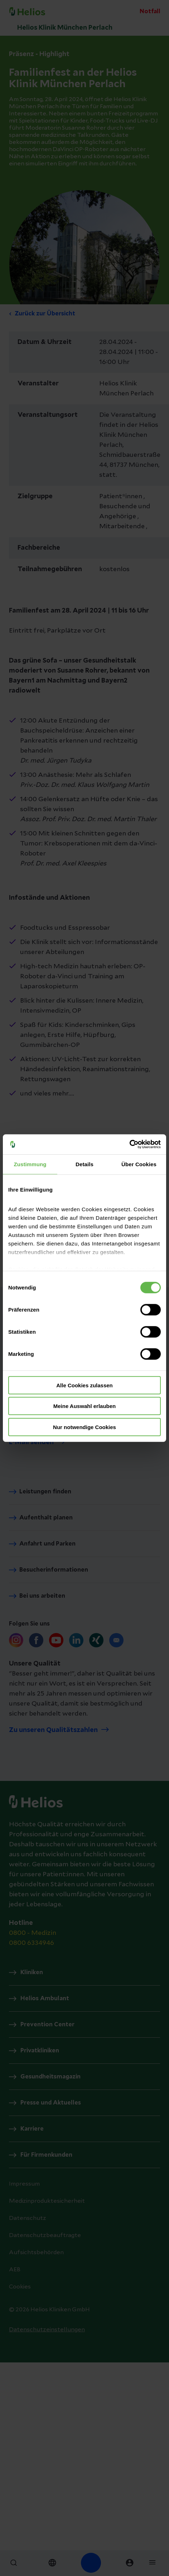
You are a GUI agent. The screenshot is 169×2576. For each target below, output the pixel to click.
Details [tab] (84, 1164)
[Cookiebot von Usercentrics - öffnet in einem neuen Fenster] (129, 1144)
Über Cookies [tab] (138, 1164)
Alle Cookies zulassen (84, 1385)
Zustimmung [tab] (30, 1164)
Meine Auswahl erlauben (84, 1406)
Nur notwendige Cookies (84, 1427)
